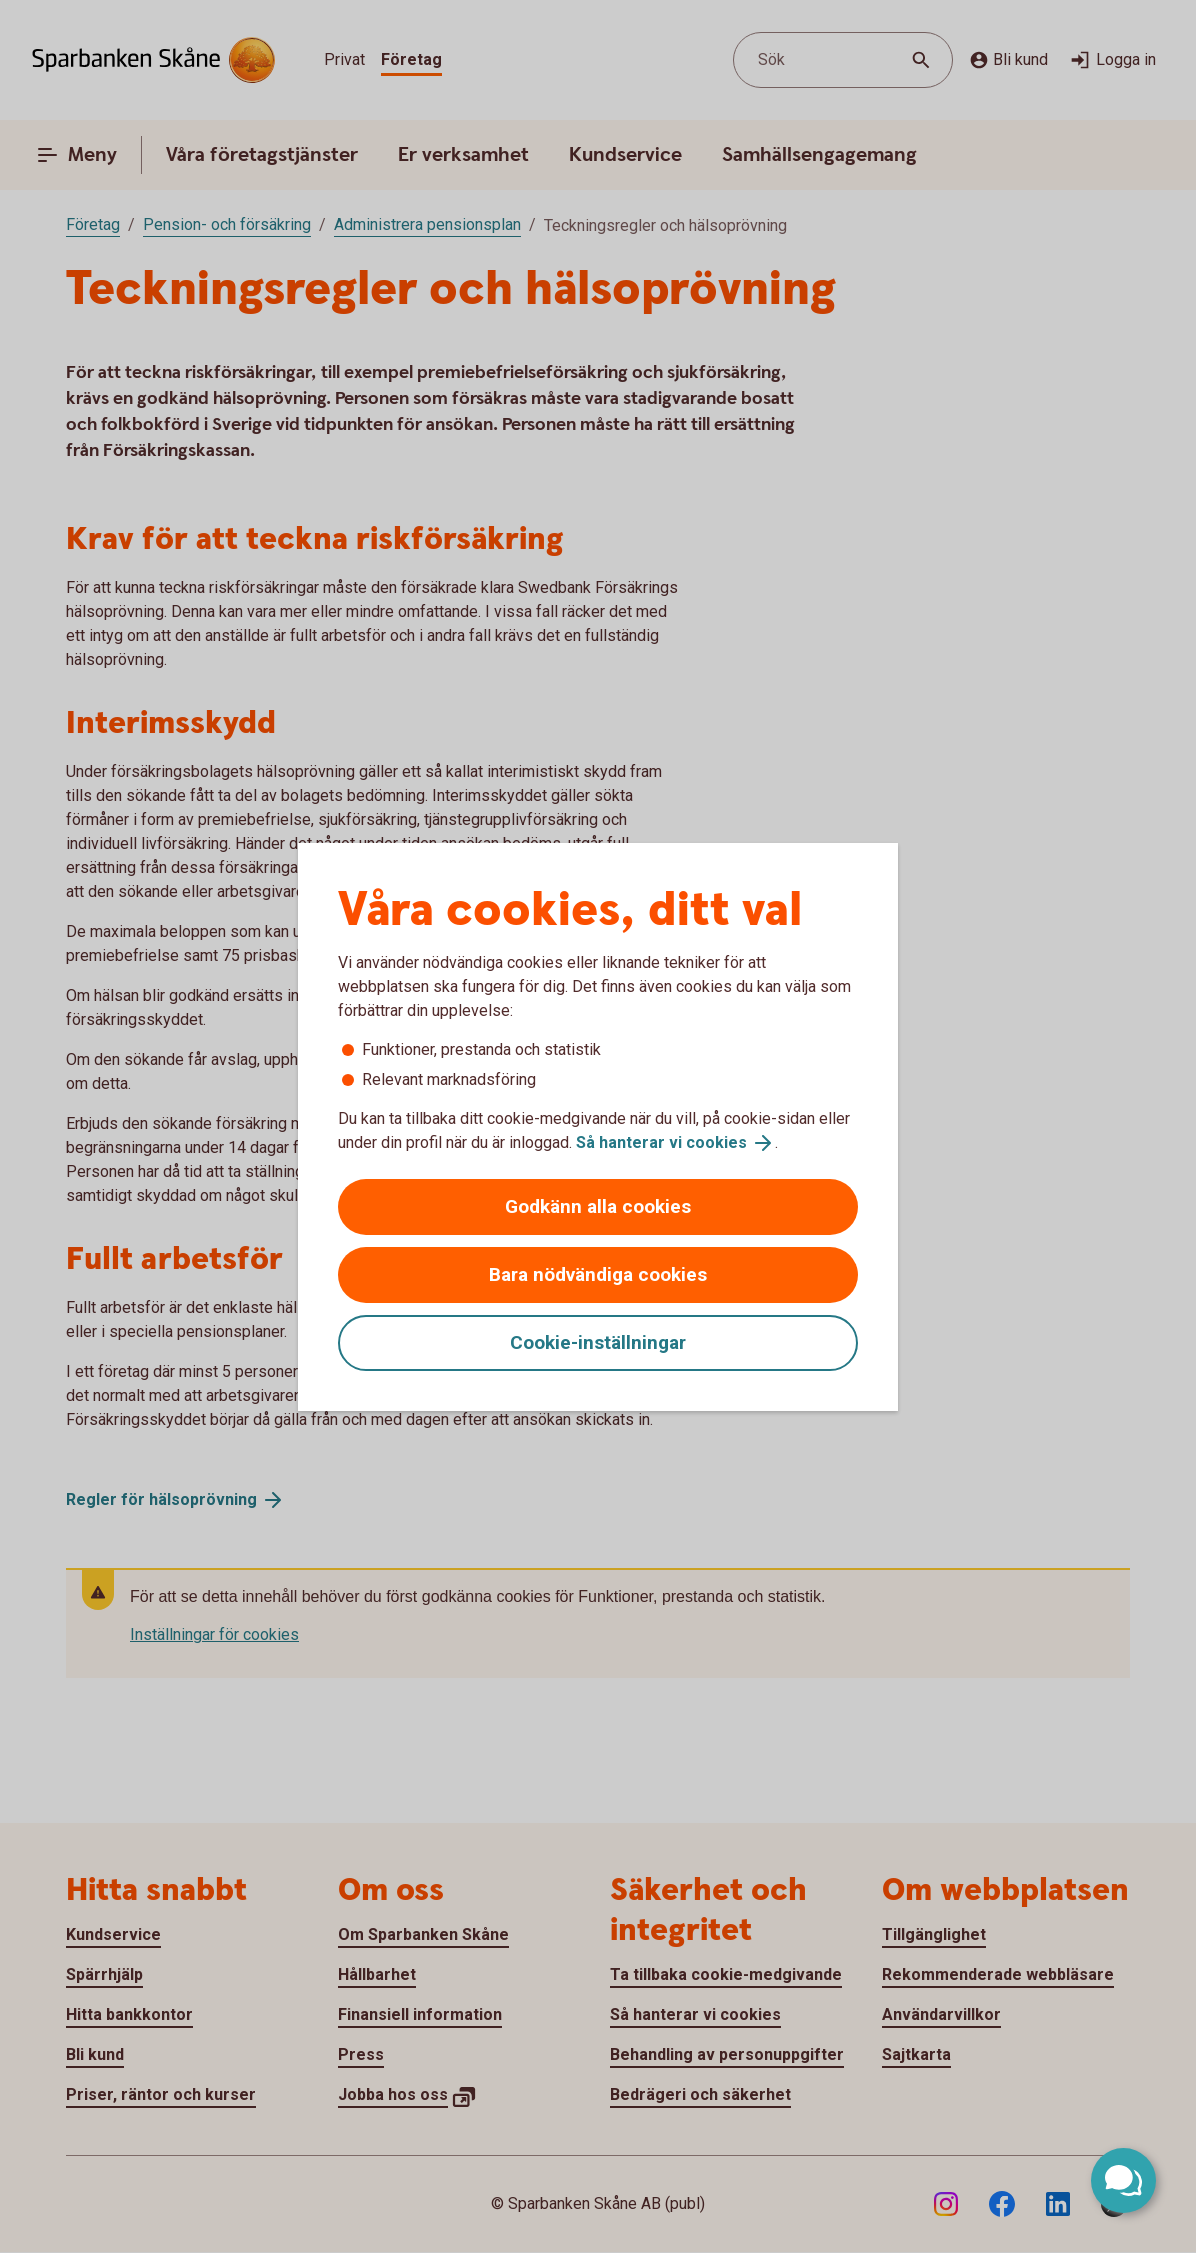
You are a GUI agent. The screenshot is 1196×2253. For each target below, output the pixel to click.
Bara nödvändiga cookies (598, 1274)
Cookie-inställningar (598, 1342)
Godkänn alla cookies (598, 1206)
